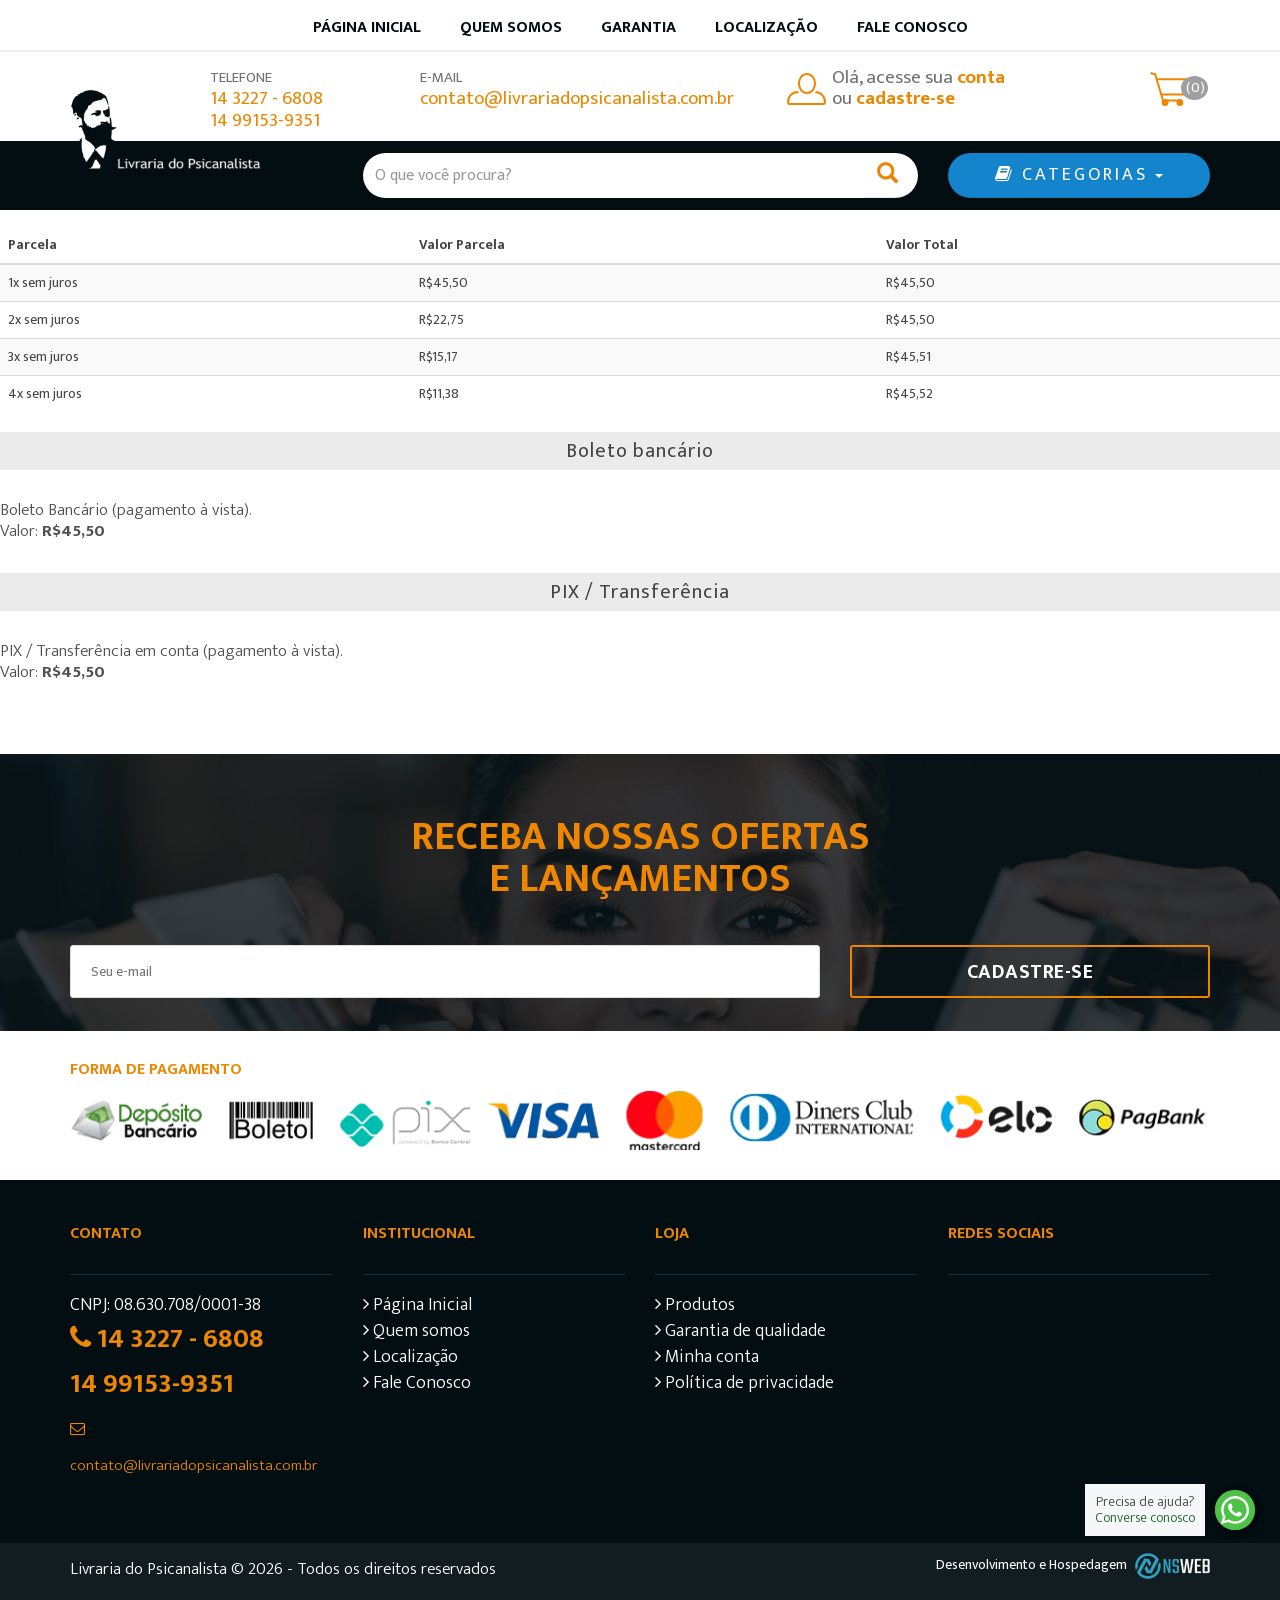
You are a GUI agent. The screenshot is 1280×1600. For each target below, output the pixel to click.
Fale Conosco (912, 27)
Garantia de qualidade (740, 1333)
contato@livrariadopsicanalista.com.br (577, 98)
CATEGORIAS (1079, 175)
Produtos (695, 1307)
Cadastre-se (1030, 972)
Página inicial (367, 27)
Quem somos (511, 27)
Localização (766, 27)
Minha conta (707, 1359)
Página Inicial (417, 1307)
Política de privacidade (744, 1385)
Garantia (638, 27)
